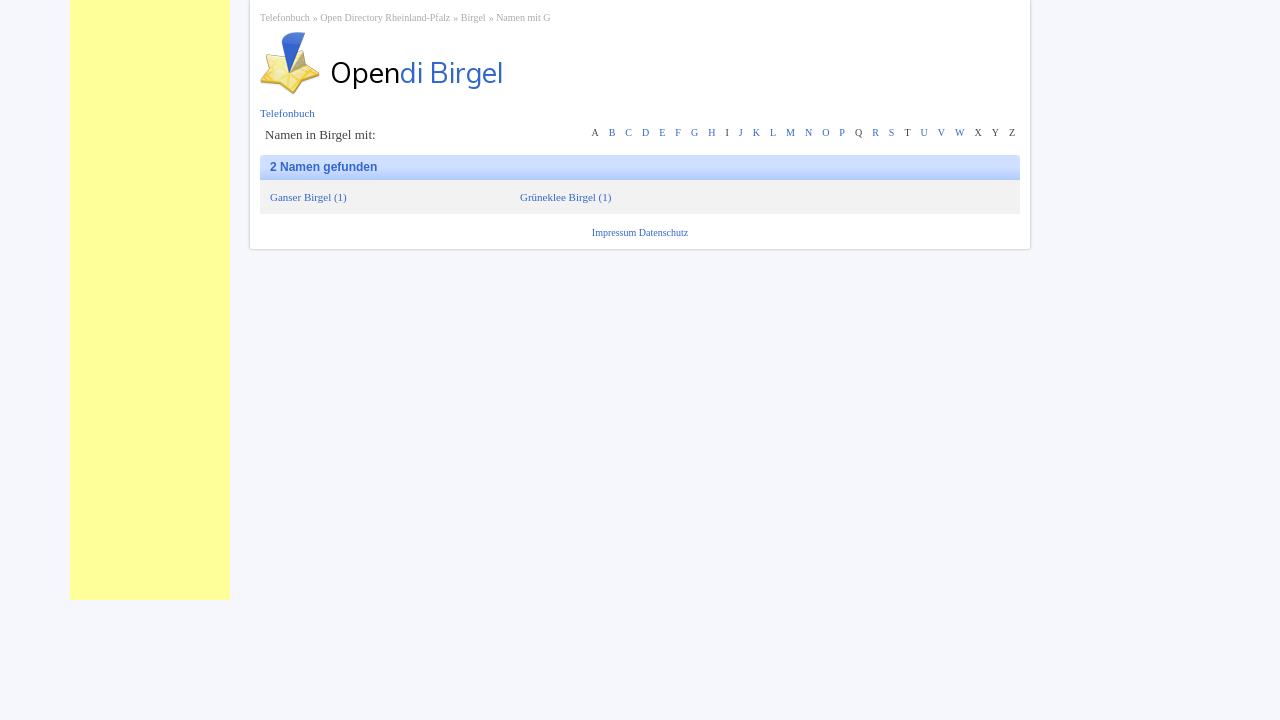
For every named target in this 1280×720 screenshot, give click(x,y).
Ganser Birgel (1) (308, 197)
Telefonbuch (285, 17)
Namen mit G (523, 17)
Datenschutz (663, 232)
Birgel (473, 17)
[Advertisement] (150, 300)
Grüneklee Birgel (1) (565, 197)
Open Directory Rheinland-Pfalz (385, 17)
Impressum (615, 232)
